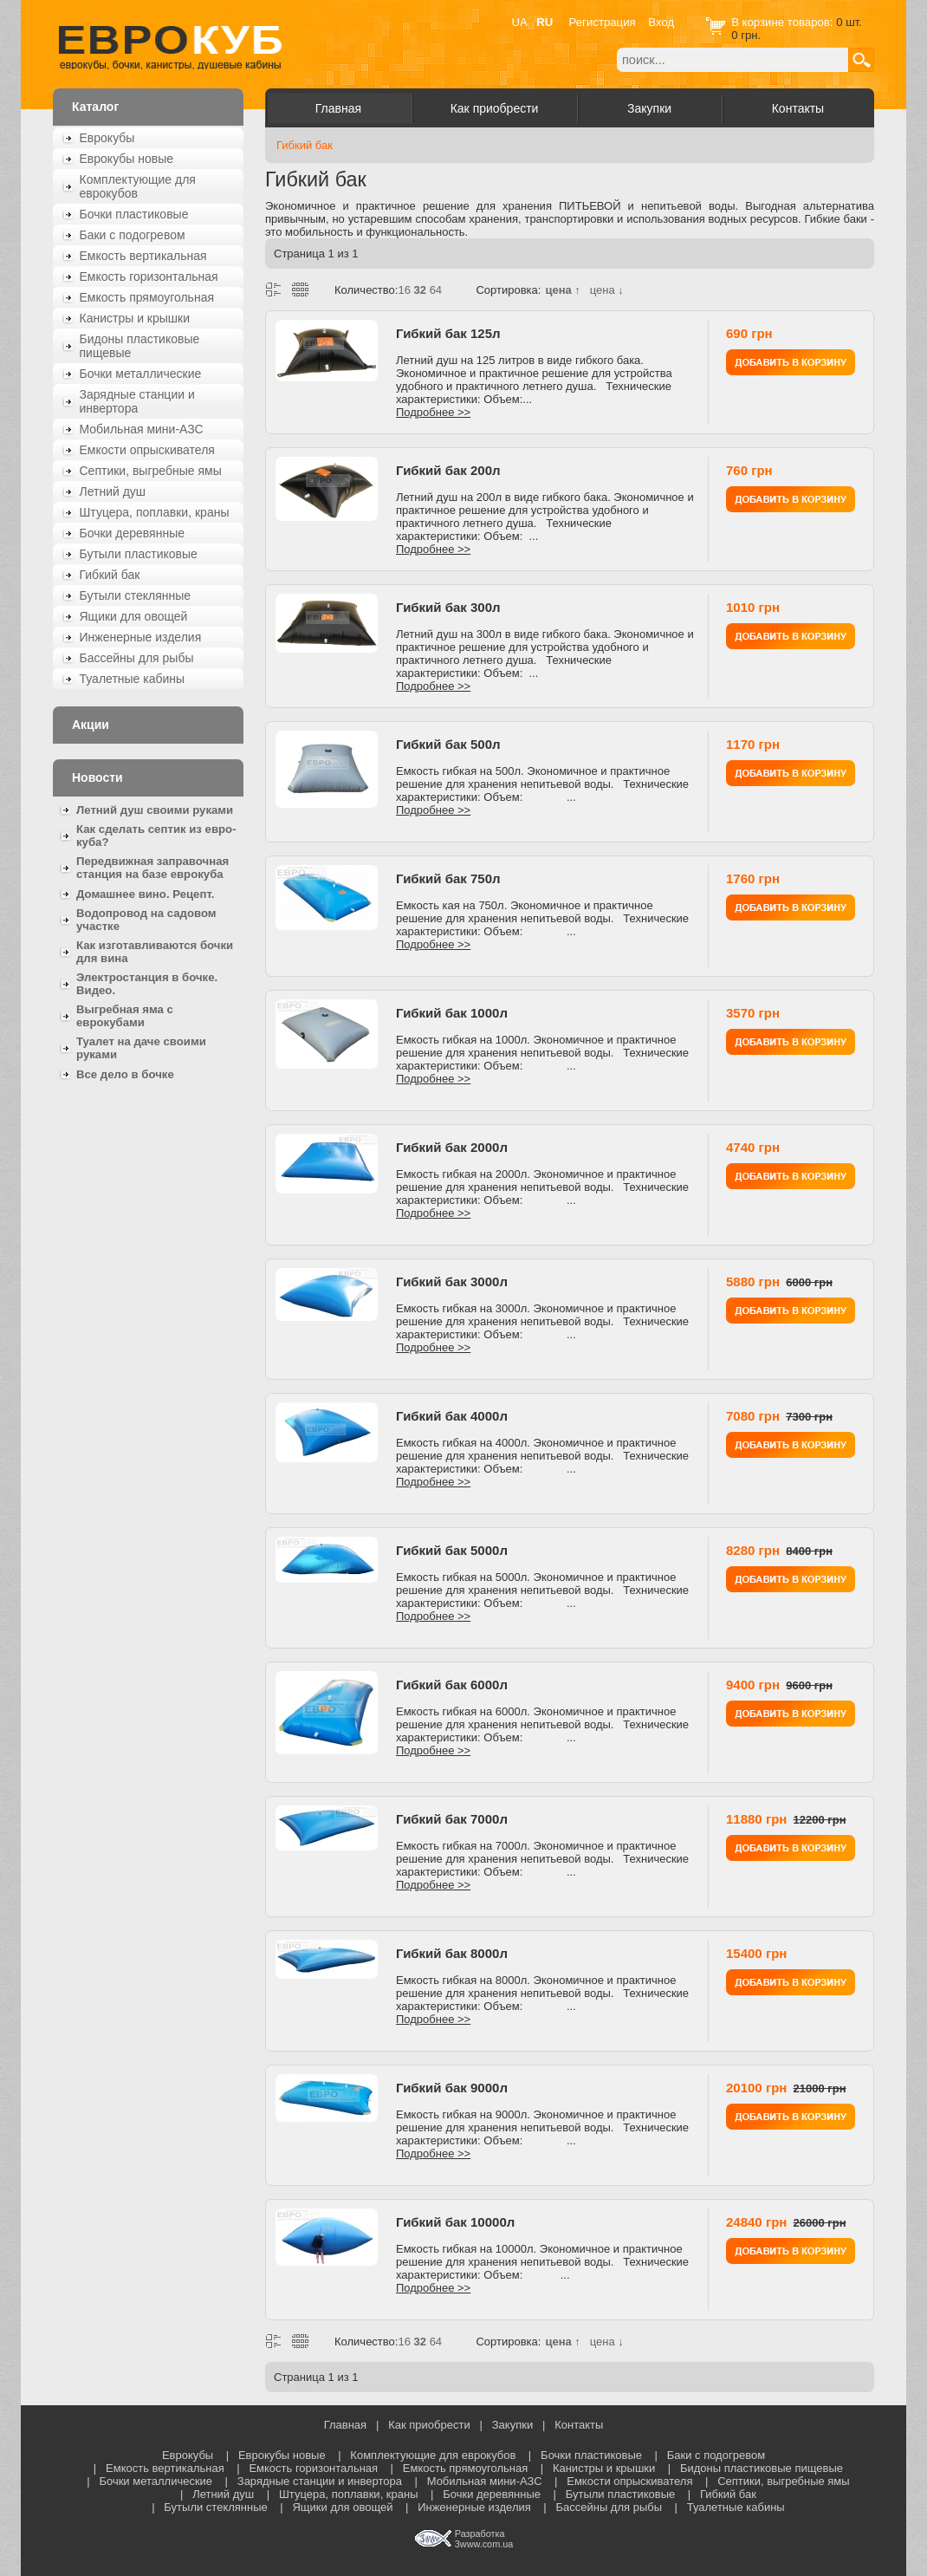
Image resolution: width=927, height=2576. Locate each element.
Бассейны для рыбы (137, 658)
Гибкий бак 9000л (452, 2087)
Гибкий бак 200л (448, 470)
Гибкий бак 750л (448, 878)
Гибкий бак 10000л (455, 2222)
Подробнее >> (433, 412)
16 (404, 289)
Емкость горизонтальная (149, 276)
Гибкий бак (110, 575)
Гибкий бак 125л (448, 333)
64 (436, 289)
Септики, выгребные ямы (151, 471)
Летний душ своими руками (154, 809)
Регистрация (602, 22)
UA (520, 22)
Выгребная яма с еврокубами (124, 1016)
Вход (661, 22)
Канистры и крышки (135, 318)
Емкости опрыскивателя (147, 450)
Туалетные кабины (132, 679)
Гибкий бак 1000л (452, 1012)
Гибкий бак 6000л (452, 1684)
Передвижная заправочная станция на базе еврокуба (152, 868)
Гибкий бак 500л (448, 744)
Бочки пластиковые (134, 214)
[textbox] (732, 60)
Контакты (798, 108)
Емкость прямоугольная (147, 297)
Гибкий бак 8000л (452, 1953)
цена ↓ (607, 289)
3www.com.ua (484, 2544)
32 (420, 289)
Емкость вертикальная (143, 256)
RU (544, 22)
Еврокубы (107, 138)
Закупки (649, 108)
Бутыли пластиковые (139, 554)
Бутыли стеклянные (135, 595)
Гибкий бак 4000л (452, 1415)
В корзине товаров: (783, 22)
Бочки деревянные (132, 533)
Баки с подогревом (132, 235)
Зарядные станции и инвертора (137, 401)
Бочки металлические (141, 374)
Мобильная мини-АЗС (142, 429)
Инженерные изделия (141, 637)
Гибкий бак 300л (448, 607)
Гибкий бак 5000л (452, 1550)
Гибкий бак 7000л (452, 1819)
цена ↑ (562, 289)
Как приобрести (495, 108)
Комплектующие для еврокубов (138, 186)
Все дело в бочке (125, 1074)
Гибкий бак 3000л (452, 1281)
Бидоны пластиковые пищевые (140, 346)
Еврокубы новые (127, 159)
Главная (338, 108)
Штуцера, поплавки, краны (155, 512)
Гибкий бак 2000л (452, 1147)
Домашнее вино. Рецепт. (145, 894)
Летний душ (113, 491)
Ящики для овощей (134, 616)
